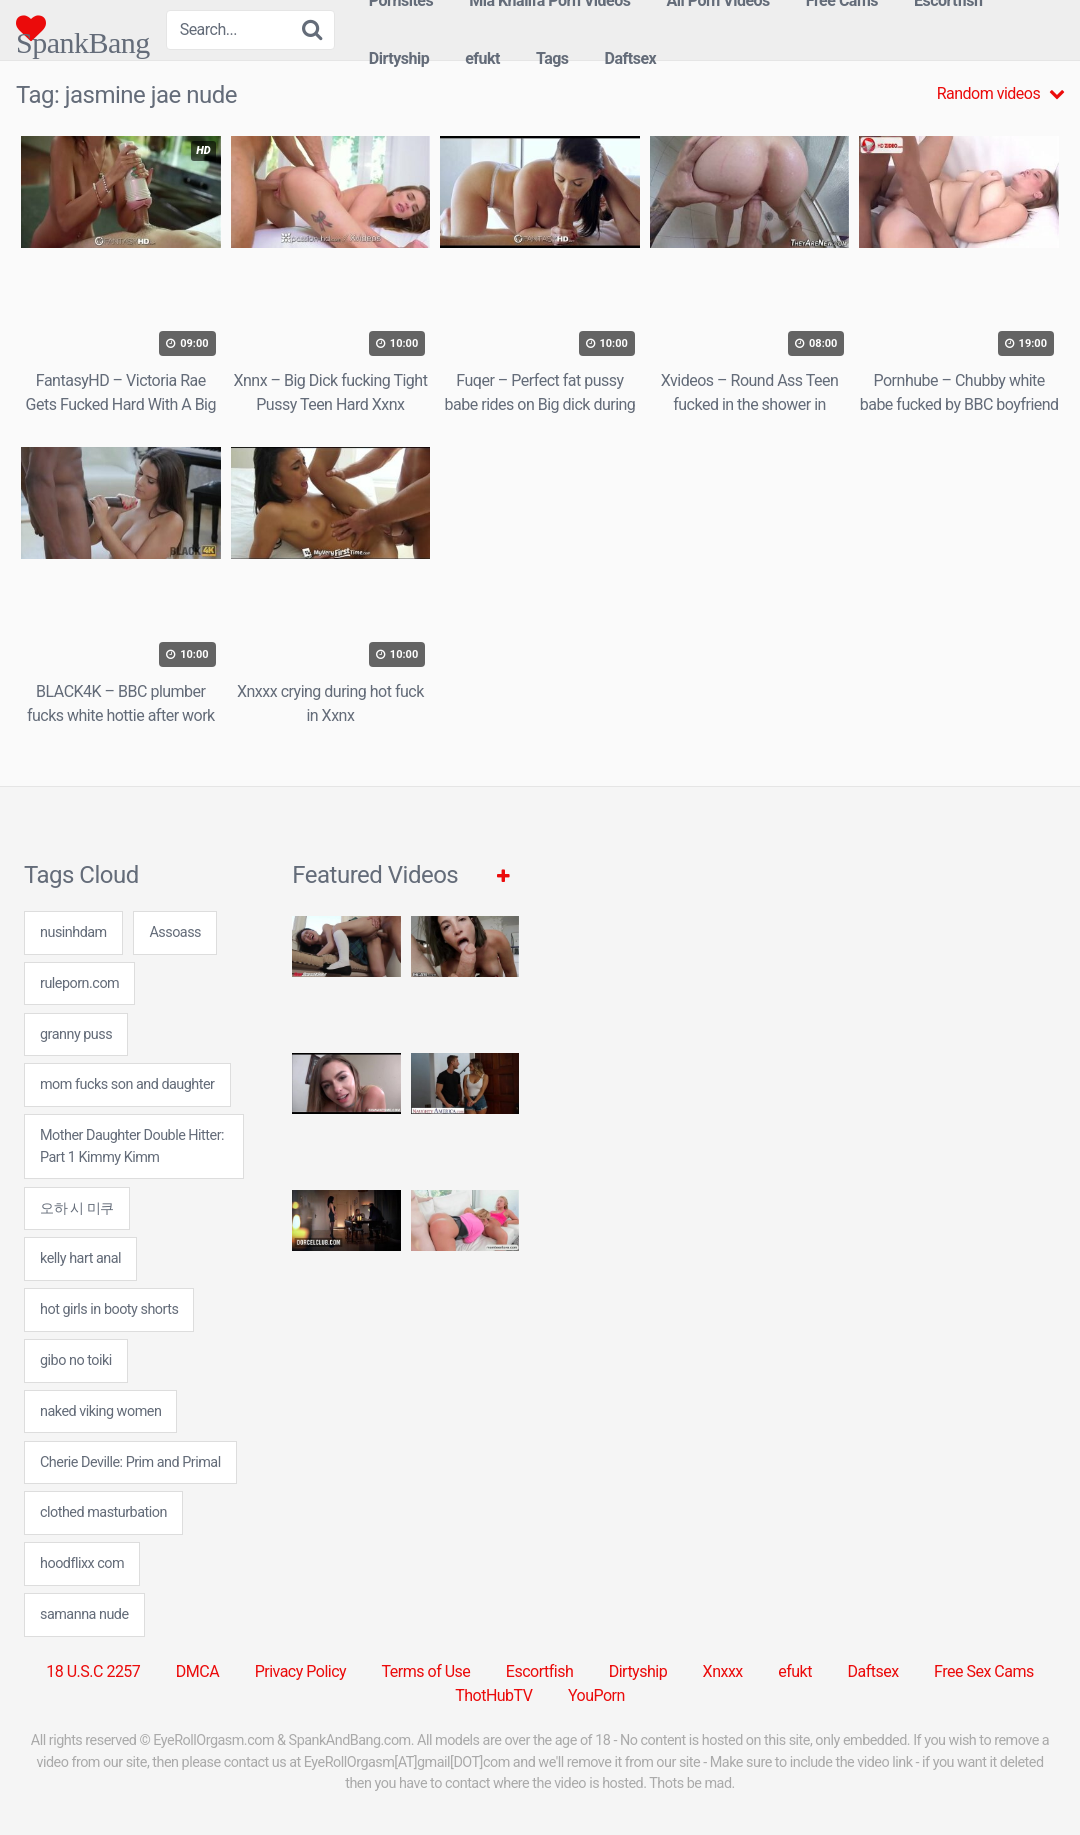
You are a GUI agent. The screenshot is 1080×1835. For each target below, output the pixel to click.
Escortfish (539, 1671)
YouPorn (596, 1695)
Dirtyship (399, 58)
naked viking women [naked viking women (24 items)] (100, 1411)
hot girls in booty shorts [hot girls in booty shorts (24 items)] (109, 1309)
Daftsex (631, 58)
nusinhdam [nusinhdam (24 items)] (73, 932)
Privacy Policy (301, 1671)
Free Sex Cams (984, 1671)
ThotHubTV (493, 1695)
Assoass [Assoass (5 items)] (175, 932)
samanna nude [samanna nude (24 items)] (84, 1614)
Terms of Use (426, 1671)
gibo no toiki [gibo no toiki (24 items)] (76, 1360)
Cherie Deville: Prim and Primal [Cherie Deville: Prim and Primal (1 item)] (130, 1462)
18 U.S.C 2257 (93, 1671)
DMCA (197, 1671)
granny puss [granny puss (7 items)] (76, 1034)
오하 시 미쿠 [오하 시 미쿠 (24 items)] (77, 1208)
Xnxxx (723, 1671)
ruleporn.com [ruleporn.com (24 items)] (79, 983)
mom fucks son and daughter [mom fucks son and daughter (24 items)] (127, 1084)
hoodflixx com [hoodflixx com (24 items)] (82, 1563)
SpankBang (83, 28)
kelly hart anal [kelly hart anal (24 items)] (80, 1258)
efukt (482, 58)
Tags (552, 58)
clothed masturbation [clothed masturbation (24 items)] (103, 1512)
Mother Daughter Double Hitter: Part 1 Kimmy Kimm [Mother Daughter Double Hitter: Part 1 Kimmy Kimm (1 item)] (132, 1146)
